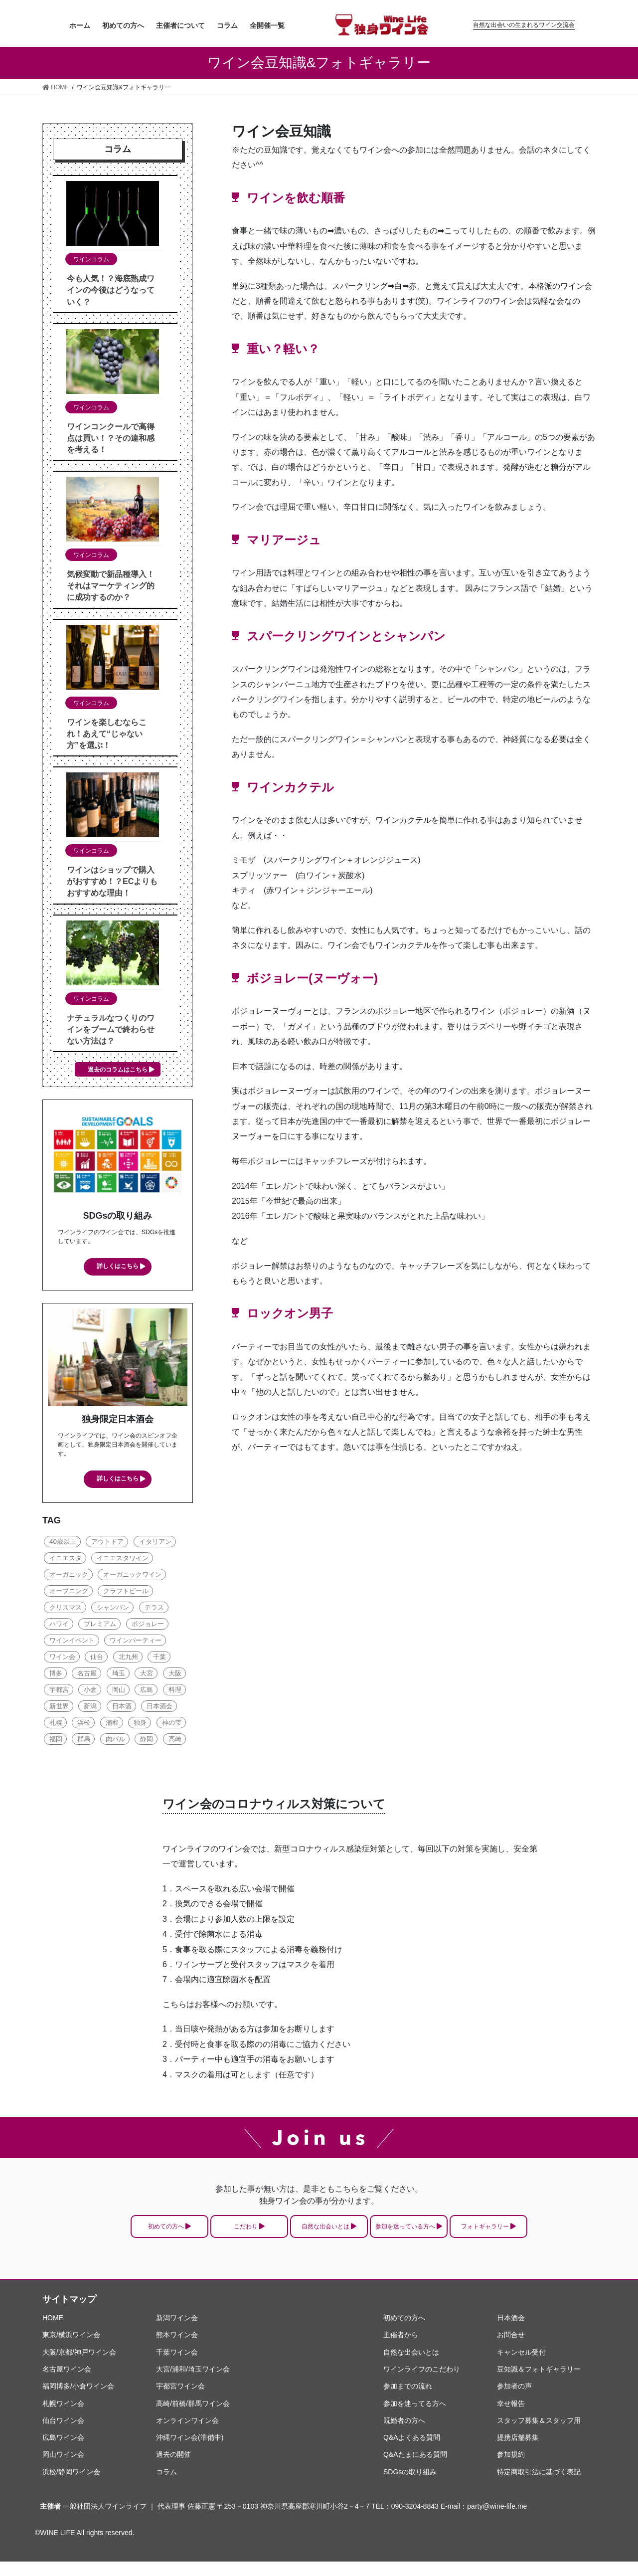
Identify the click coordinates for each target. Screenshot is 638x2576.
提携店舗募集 (518, 2452)
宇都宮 (59, 1692)
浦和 (112, 1725)
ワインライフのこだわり (421, 2384)
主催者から (400, 2349)
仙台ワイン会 (63, 2435)
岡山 (118, 1692)
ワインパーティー (135, 1643)
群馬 (83, 1741)
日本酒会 (159, 1708)
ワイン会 (62, 1659)
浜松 (83, 1725)
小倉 (90, 1692)
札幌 (55, 1725)
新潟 (90, 1708)
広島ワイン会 (63, 2452)
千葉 (159, 1659)
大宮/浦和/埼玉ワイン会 (193, 2384)
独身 (140, 1725)
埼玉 (118, 1675)
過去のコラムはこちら (118, 1069)
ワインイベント (72, 1643)
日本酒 (122, 1708)
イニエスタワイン (123, 1560)
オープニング (68, 1593)
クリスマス (65, 1610)
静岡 (146, 1741)
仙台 (96, 1659)
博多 (55, 1675)
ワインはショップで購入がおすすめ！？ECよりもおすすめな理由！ (112, 881)
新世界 (59, 1708)
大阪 (174, 1675)
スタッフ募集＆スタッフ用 (539, 2435)
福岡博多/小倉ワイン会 (78, 2400)
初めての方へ (101, 2235)
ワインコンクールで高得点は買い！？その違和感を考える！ (111, 438)
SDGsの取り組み (410, 2486)
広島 (146, 1692)
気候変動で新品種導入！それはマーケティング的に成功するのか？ (111, 585)
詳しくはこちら (118, 1267)
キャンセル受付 (521, 2367)
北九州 (128, 1659)
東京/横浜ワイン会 (71, 2349)
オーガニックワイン (132, 1577)
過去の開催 (173, 2469)
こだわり (213, 2235)
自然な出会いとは (324, 2235)
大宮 (146, 1675)
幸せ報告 (511, 2417)
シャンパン (113, 1610)
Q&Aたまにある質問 (415, 2469)
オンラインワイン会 (187, 2435)
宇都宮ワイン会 (180, 2400)
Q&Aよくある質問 (411, 2452)
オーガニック (68, 1577)
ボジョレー (148, 1626)
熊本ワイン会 (177, 2349)
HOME (52, 2332)
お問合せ (511, 2349)
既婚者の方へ (404, 2435)
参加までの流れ (407, 2400)
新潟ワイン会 (177, 2332)
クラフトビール (126, 1593)
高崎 (174, 1741)
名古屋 (87, 1675)
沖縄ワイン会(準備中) (189, 2452)
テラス (154, 1610)
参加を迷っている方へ (436, 2235)
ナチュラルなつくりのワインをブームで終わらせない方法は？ (111, 1029)
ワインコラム (91, 259)
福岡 (55, 1741)
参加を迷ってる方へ (414, 2417)
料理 (174, 1692)
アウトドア (107, 1544)
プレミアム (100, 1626)
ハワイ (59, 1626)
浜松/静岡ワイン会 (71, 2486)
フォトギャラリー (548, 2235)
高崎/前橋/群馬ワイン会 (193, 2417)
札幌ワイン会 (63, 2417)
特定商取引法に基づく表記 (539, 2486)
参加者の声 (514, 2400)
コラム (166, 2486)
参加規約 (511, 2469)
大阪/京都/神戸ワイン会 (79, 2367)
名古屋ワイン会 (66, 2384)
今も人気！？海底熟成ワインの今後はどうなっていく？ (111, 290)
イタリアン (155, 1544)
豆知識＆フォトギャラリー (539, 2384)
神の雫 (171, 1725)
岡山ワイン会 (63, 2469)
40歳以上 (62, 1544)
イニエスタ (65, 1560)
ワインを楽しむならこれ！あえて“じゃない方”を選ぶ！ (107, 733)
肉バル (115, 1741)
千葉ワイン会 (177, 2367)
